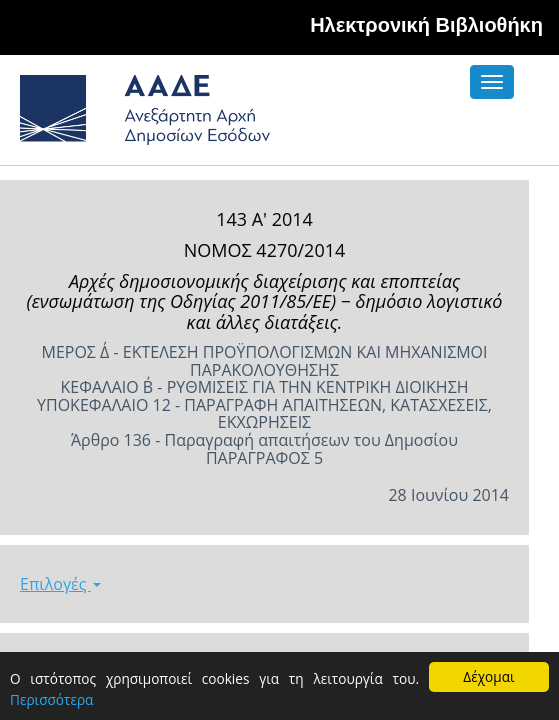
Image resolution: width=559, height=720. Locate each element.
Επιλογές (60, 584)
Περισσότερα (51, 699)
